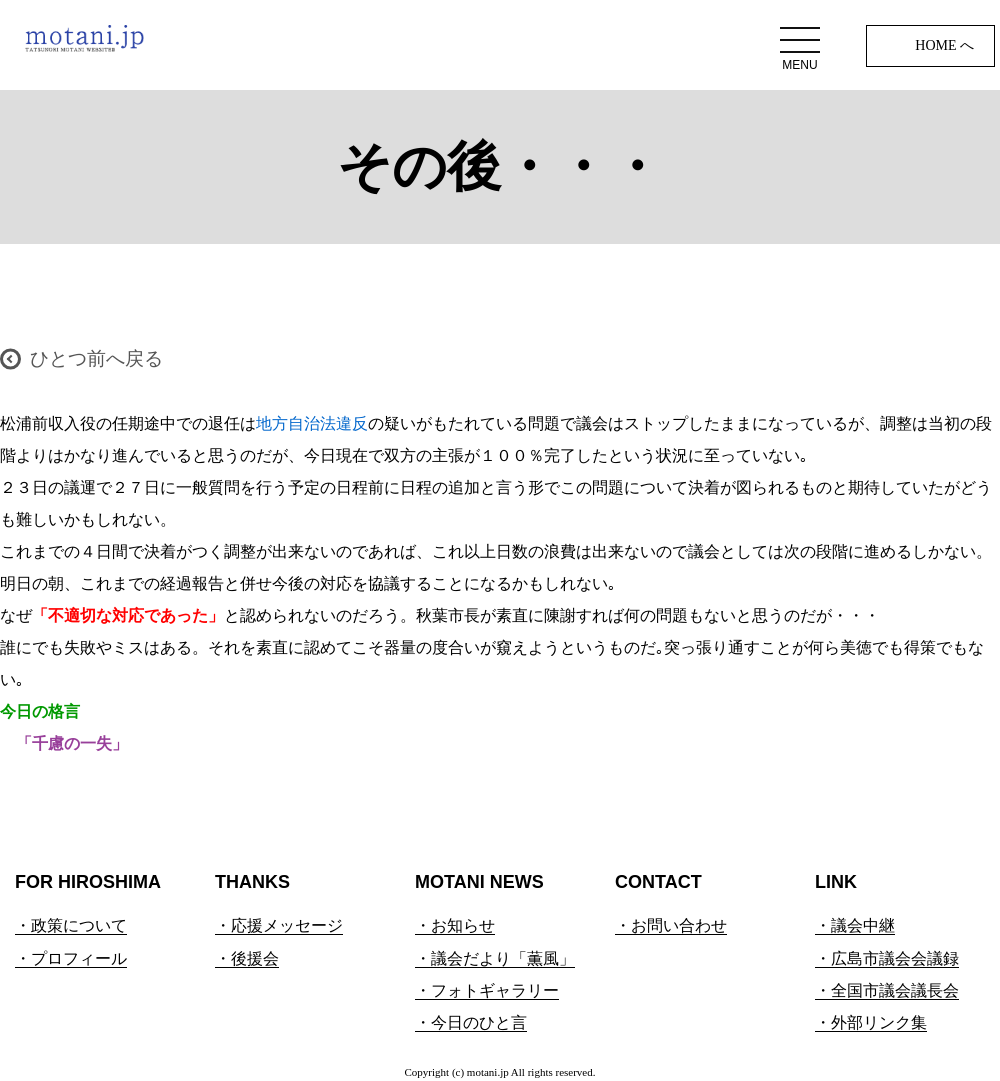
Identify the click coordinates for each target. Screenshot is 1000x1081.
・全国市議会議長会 (887, 990)
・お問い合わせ (671, 925)
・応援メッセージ (279, 925)
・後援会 (247, 958)
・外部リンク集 (871, 1022)
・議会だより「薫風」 (495, 958)
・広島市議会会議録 (887, 958)
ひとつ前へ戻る (96, 358)
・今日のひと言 (471, 1022)
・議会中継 (855, 925)
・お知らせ (455, 925)
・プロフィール (71, 958)
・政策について (71, 925)
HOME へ (944, 45)
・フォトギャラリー (487, 990)
